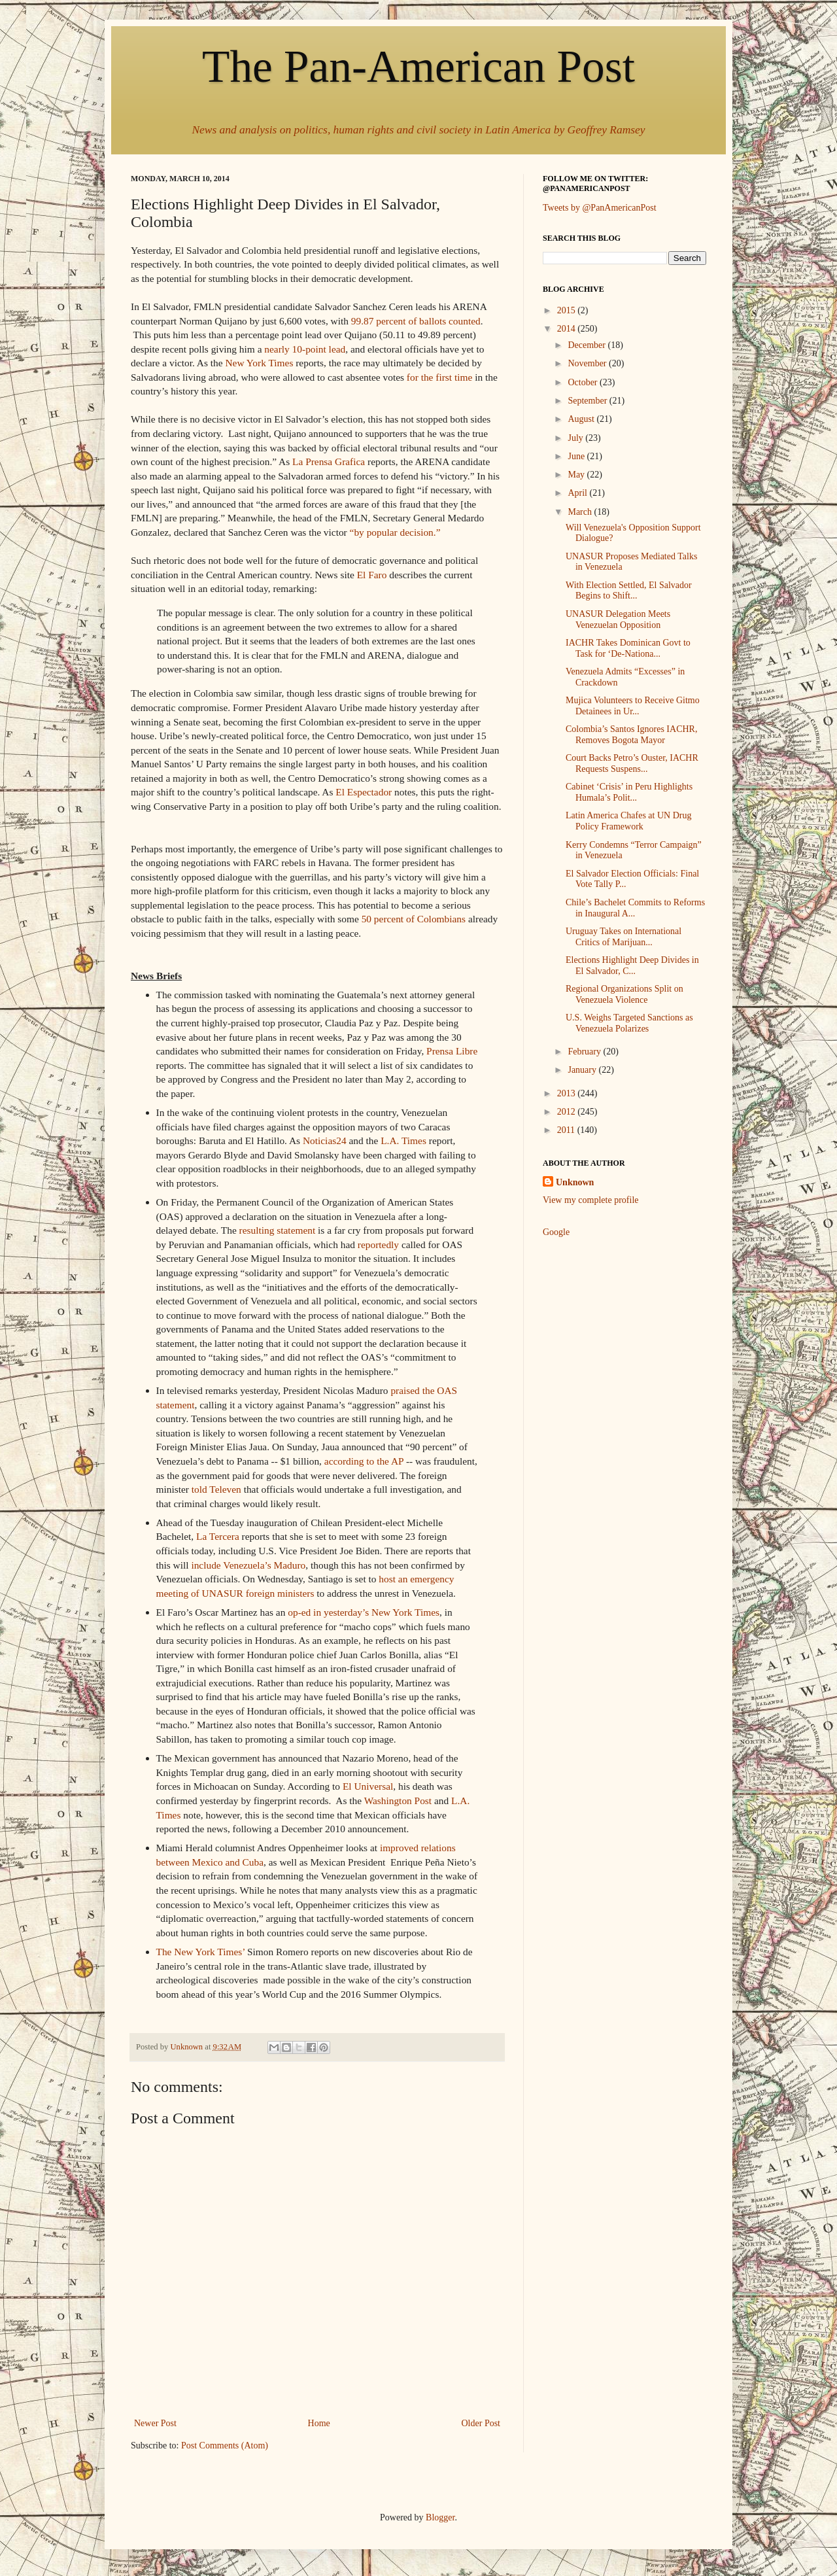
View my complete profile (591, 1200)
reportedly (378, 1244)
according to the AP (363, 1461)
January (583, 1070)
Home (319, 2423)
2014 (567, 329)
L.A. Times (403, 1140)
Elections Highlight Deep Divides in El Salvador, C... (632, 965)
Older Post (481, 2423)
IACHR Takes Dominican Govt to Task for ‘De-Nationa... (628, 648)
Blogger (440, 2517)
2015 (567, 310)
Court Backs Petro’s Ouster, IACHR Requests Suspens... (632, 763)
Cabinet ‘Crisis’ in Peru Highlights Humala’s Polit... (629, 792)
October (584, 382)
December (587, 345)
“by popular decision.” (395, 532)
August (582, 419)
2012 (567, 1112)
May (577, 474)
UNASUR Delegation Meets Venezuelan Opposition (618, 619)
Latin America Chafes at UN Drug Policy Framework (628, 820)
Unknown (575, 1182)
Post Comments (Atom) (224, 2445)
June (577, 456)
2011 (567, 1130)
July (576, 438)
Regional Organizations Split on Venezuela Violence (624, 994)
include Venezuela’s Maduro (248, 1565)
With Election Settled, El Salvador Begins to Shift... (629, 590)
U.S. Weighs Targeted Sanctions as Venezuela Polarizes (629, 1023)
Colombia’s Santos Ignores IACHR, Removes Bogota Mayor (631, 734)
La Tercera (217, 1536)
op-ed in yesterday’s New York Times (363, 1612)
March (581, 512)
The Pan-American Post (418, 66)
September (588, 401)
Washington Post (398, 1800)
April (578, 493)
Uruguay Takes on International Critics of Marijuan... (623, 936)
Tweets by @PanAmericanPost (600, 208)
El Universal (368, 1786)
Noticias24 (325, 1140)
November (588, 363)
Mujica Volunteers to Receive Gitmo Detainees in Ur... (633, 705)
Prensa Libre (451, 1050)
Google (556, 1232)
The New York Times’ (200, 1951)
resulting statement (277, 1230)
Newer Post (155, 2423)
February (585, 1051)
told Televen (216, 1489)
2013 (567, 1093)
